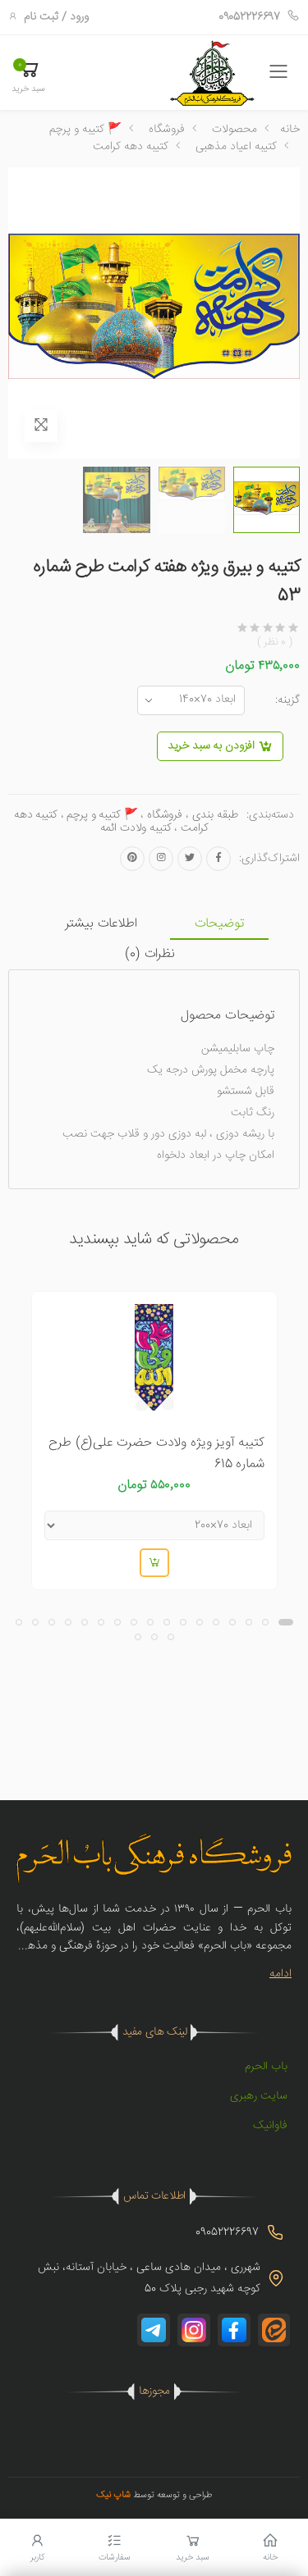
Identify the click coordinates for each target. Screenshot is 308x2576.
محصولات (234, 130)
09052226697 (259, 17)
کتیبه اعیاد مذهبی (236, 147)
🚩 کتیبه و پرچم (85, 130)
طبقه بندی (215, 815)
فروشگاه (167, 130)
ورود (79, 17)
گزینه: (287, 700)
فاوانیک (270, 2126)
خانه (290, 130)
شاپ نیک (113, 2495)
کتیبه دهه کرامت (130, 147)
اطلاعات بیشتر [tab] (101, 924)
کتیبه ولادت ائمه (136, 828)
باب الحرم (266, 2067)
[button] (28, 75)
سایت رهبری (258, 2096)
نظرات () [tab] (150, 954)
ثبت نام (41, 17)
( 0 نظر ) (275, 642)
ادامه (280, 1974)
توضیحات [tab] (219, 924)
